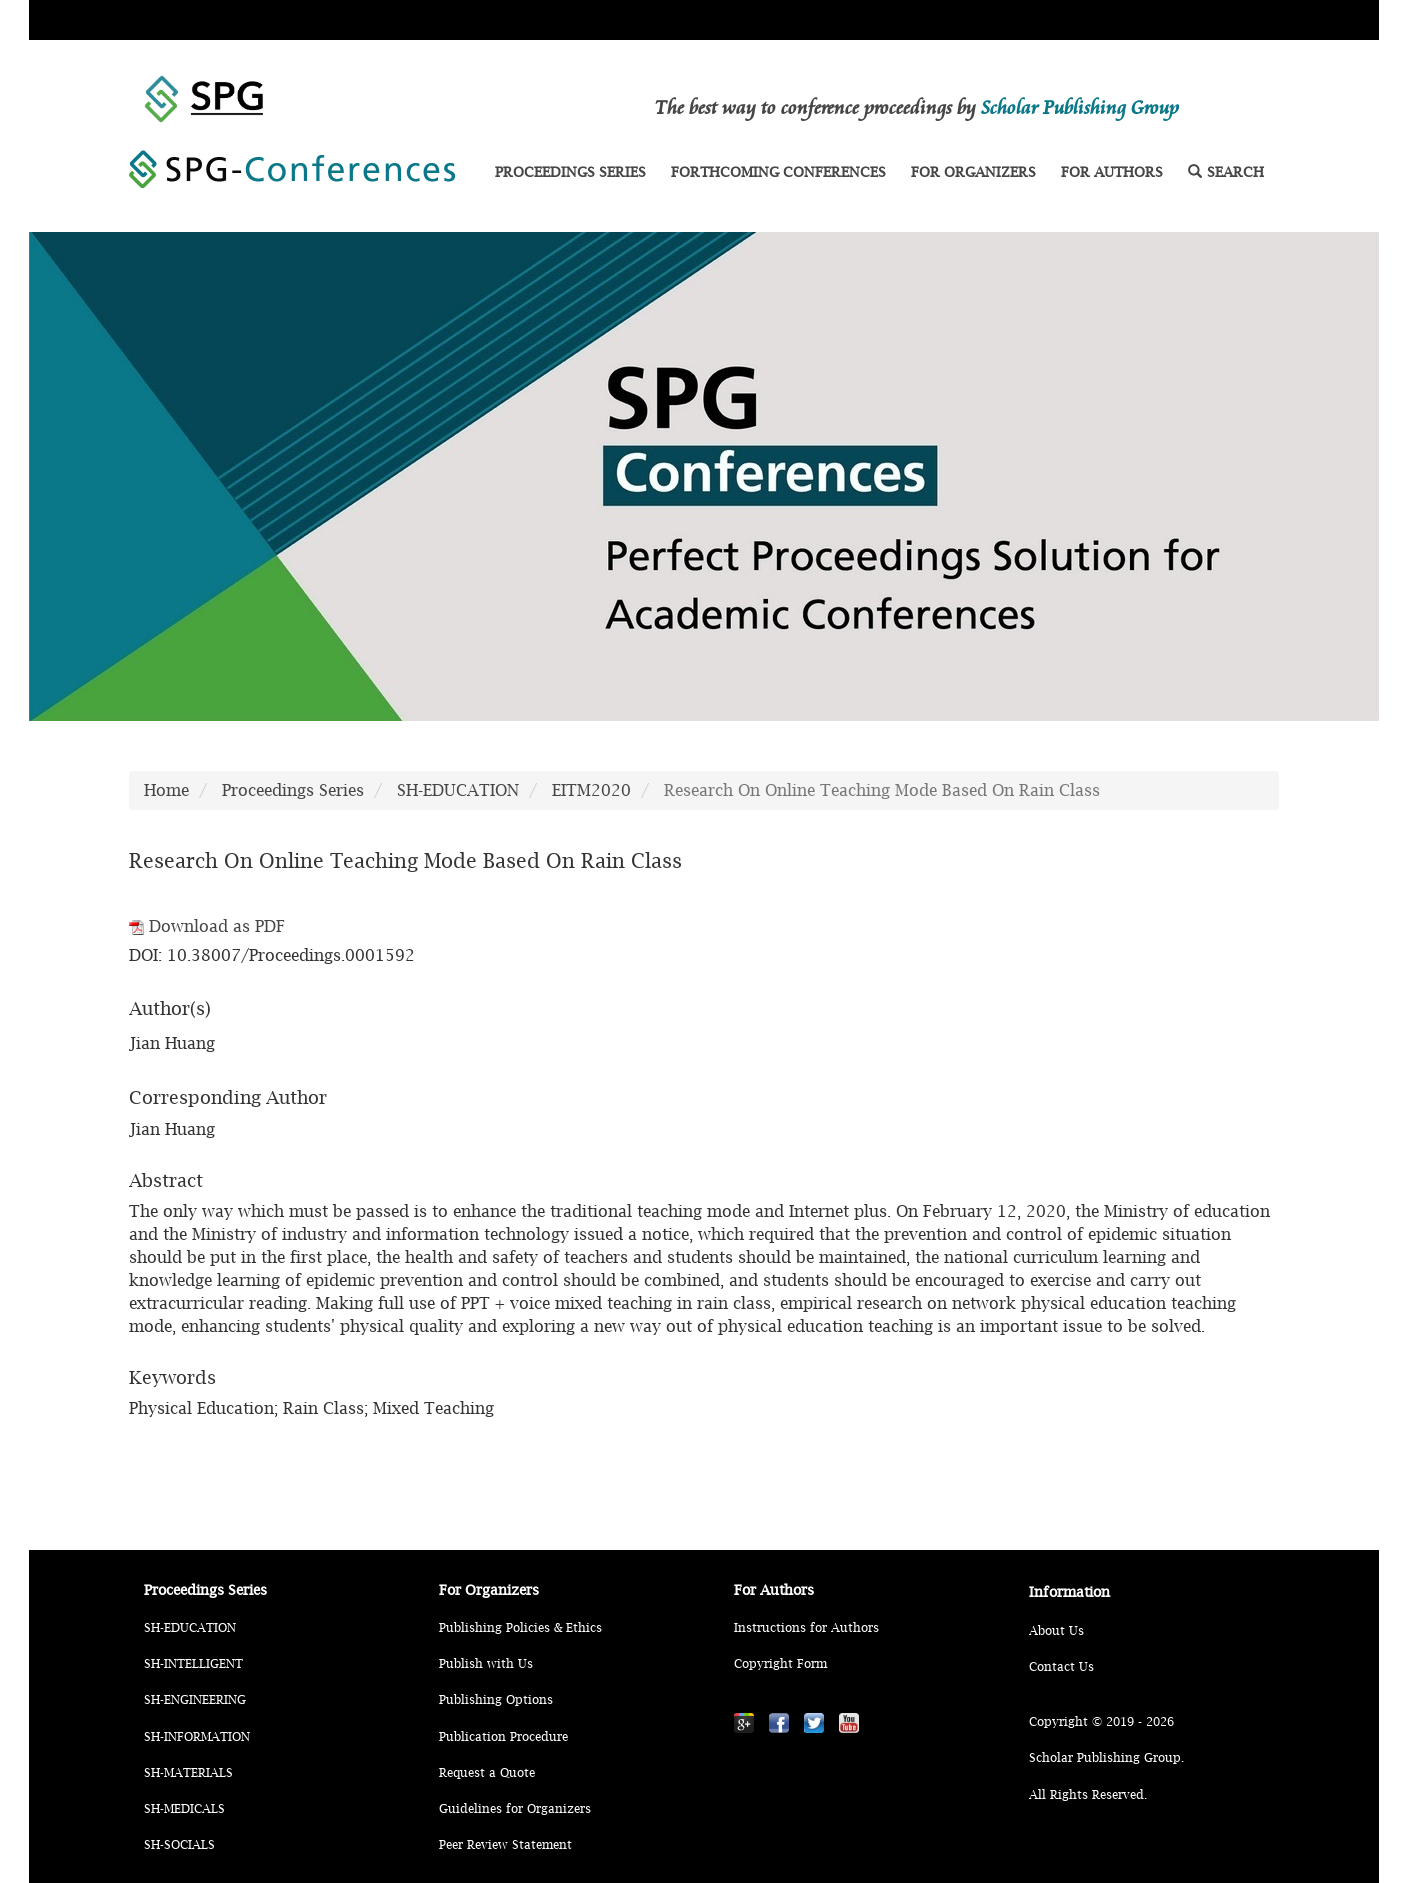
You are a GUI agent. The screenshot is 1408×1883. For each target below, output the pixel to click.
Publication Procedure (503, 1736)
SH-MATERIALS (188, 1772)
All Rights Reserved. (1088, 1794)
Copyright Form (780, 1663)
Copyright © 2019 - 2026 (1101, 1721)
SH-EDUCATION (458, 790)
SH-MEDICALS (184, 1808)
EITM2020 (591, 790)
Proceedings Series (293, 790)
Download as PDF (207, 926)
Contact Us (1061, 1666)
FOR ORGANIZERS (973, 171)
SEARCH (1226, 171)
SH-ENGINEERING (195, 1699)
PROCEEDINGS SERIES (570, 171)
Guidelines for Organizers (515, 1808)
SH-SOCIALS (179, 1844)
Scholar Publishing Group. (1106, 1757)
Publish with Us (486, 1663)
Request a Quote (487, 1772)
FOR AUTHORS (1112, 171)
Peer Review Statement (505, 1844)
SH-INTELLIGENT (193, 1663)
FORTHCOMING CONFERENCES (778, 171)
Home (166, 790)
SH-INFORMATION (197, 1736)
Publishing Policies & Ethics (520, 1627)
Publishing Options (496, 1699)
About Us (1056, 1630)
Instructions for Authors (806, 1627)
